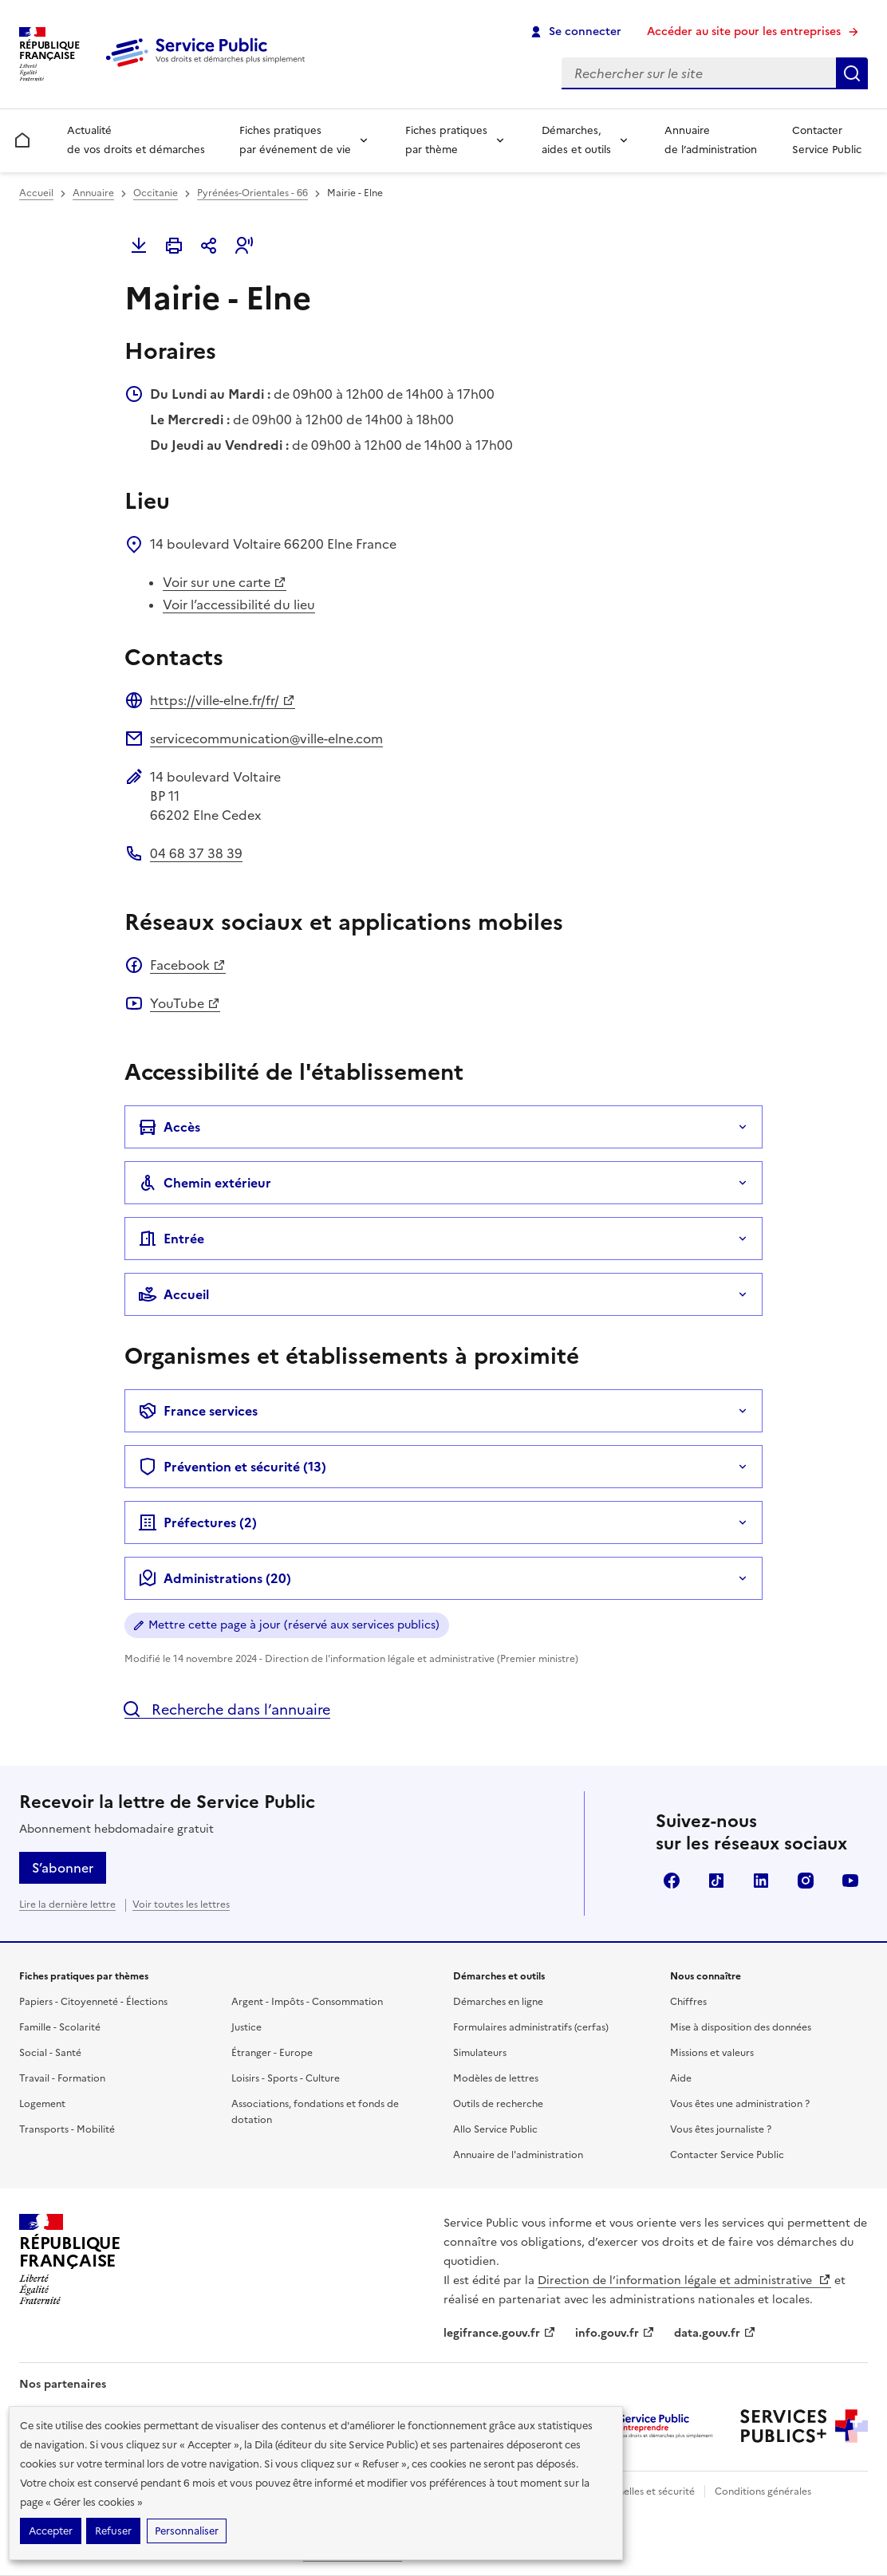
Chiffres (688, 2002)
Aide (681, 2078)
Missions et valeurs (712, 2053)
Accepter (51, 2531)
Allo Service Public (495, 2129)
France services (198, 1410)
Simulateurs (480, 2053)
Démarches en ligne (498, 2002)
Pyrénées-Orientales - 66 (252, 193)
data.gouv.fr (715, 2333)
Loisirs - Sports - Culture (285, 2078)
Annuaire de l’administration (710, 140)
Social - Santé (50, 2053)
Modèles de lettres (495, 2078)
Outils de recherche (498, 2104)
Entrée (171, 1238)
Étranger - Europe (272, 2053)
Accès (169, 1126)
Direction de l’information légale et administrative (684, 2280)
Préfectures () (197, 1522)
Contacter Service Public (826, 140)
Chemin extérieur (204, 1182)
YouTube (185, 1003)
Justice (246, 2027)
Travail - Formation (62, 2078)
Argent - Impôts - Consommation (307, 2002)
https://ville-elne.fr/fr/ (222, 700)
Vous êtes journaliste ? (720, 2129)
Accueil (36, 193)
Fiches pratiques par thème (446, 140)
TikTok (716, 1881)
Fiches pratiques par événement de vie (295, 140)
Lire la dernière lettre (67, 1904)
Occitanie (155, 193)
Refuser (113, 2531)
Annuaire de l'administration (518, 2155)
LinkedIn (761, 1881)
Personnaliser (187, 2531)
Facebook (188, 965)
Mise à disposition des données (740, 2027)
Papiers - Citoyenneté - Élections (93, 2002)
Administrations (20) (214, 1578)
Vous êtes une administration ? (740, 2104)
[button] (244, 245)
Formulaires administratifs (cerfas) (531, 2027)
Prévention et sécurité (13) (232, 1466)
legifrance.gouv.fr (500, 2333)
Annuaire (93, 193)
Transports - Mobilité (67, 2129)
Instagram (806, 1881)
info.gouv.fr (615, 2333)
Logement (42, 2104)
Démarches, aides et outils (576, 140)
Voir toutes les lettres (181, 1904)
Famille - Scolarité (60, 2027)
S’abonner (62, 1867)
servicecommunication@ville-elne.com (266, 738)
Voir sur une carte (224, 582)
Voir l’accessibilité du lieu (239, 604)
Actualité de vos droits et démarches (136, 140)
